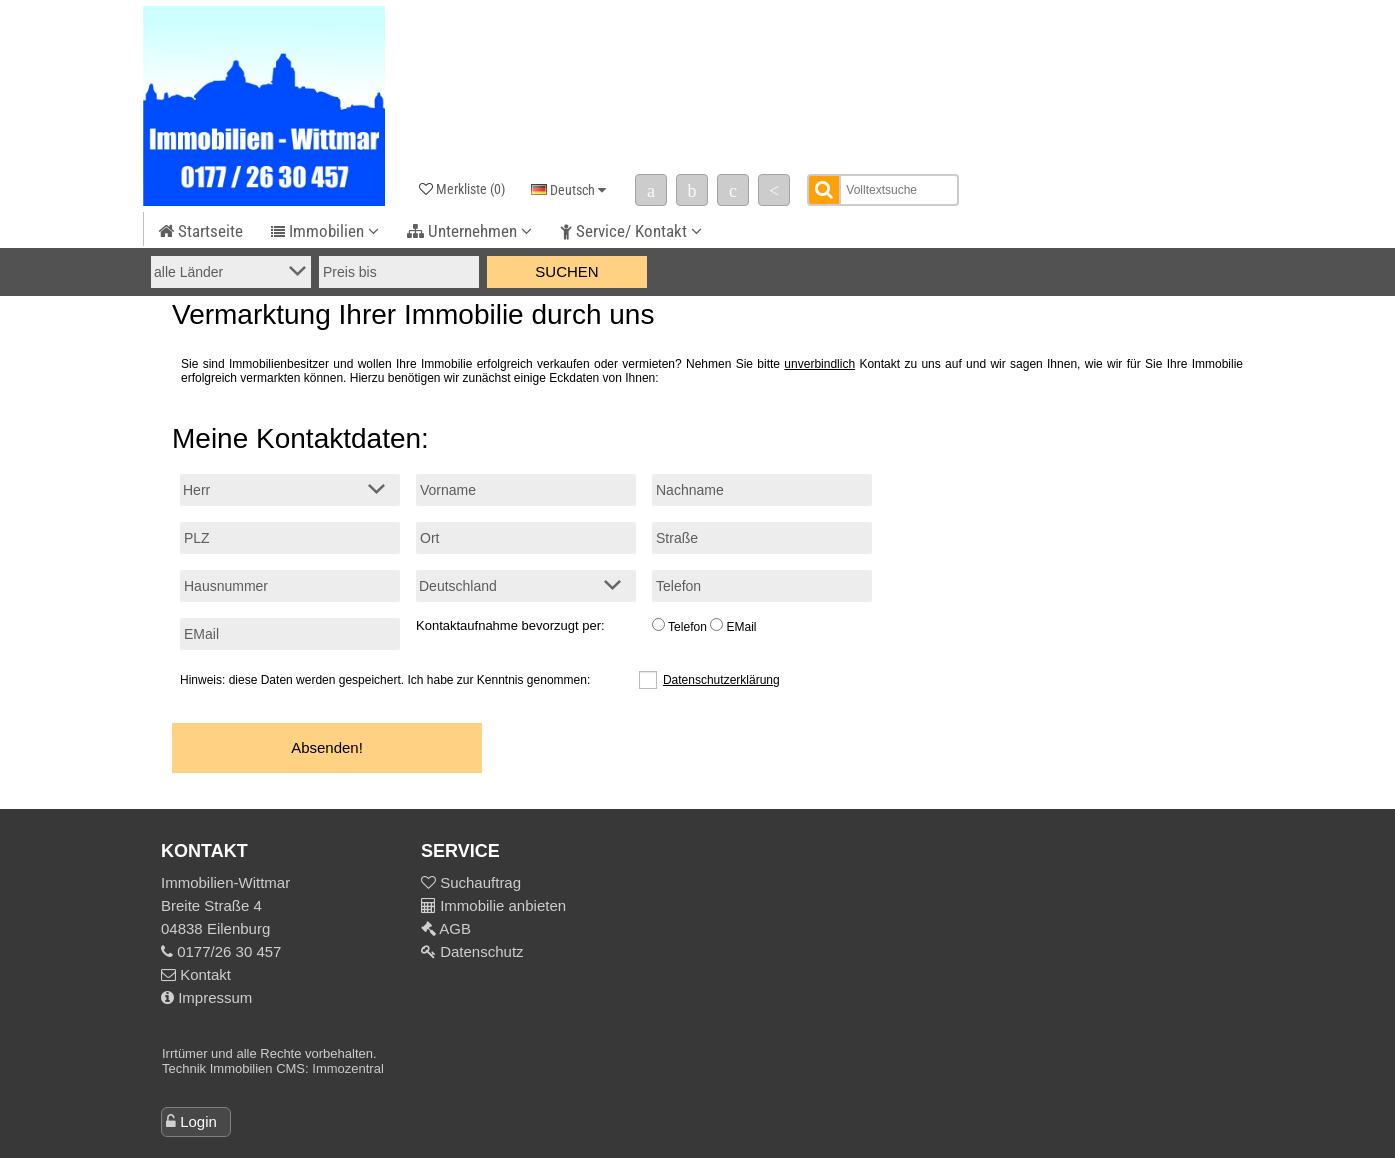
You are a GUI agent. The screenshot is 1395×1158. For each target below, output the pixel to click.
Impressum (206, 997)
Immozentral (348, 1068)
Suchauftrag (478, 882)
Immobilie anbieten (503, 905)
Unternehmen (469, 231)
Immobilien (325, 231)
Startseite (200, 231)
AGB (453, 928)
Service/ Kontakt (631, 231)
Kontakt (196, 974)
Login (198, 1121)
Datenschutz (480, 951)
